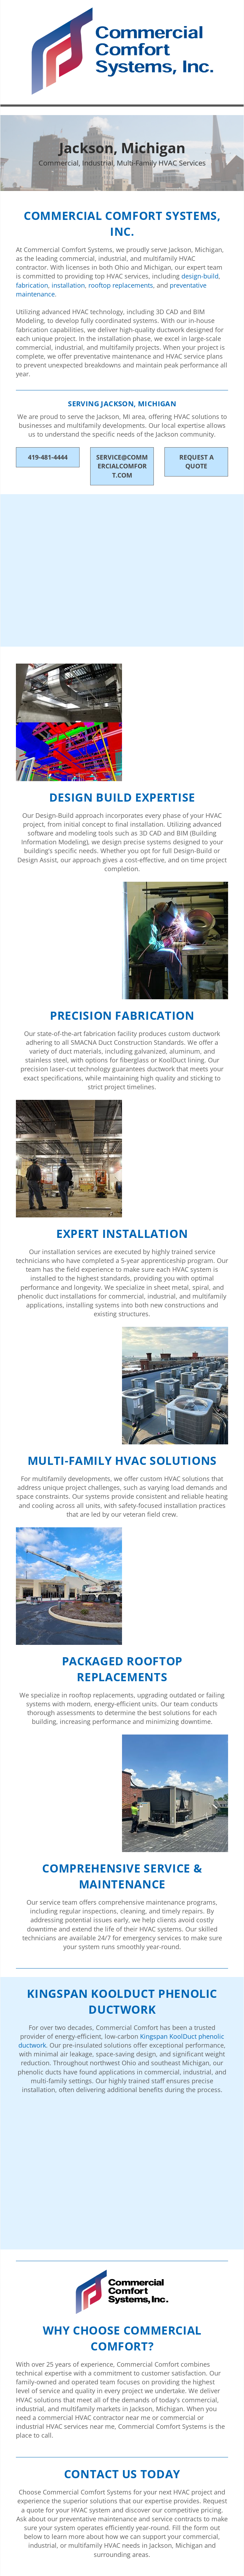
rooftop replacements (120, 285)
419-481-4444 (48, 457)
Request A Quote (196, 462)
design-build (200, 276)
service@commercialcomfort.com (122, 466)
